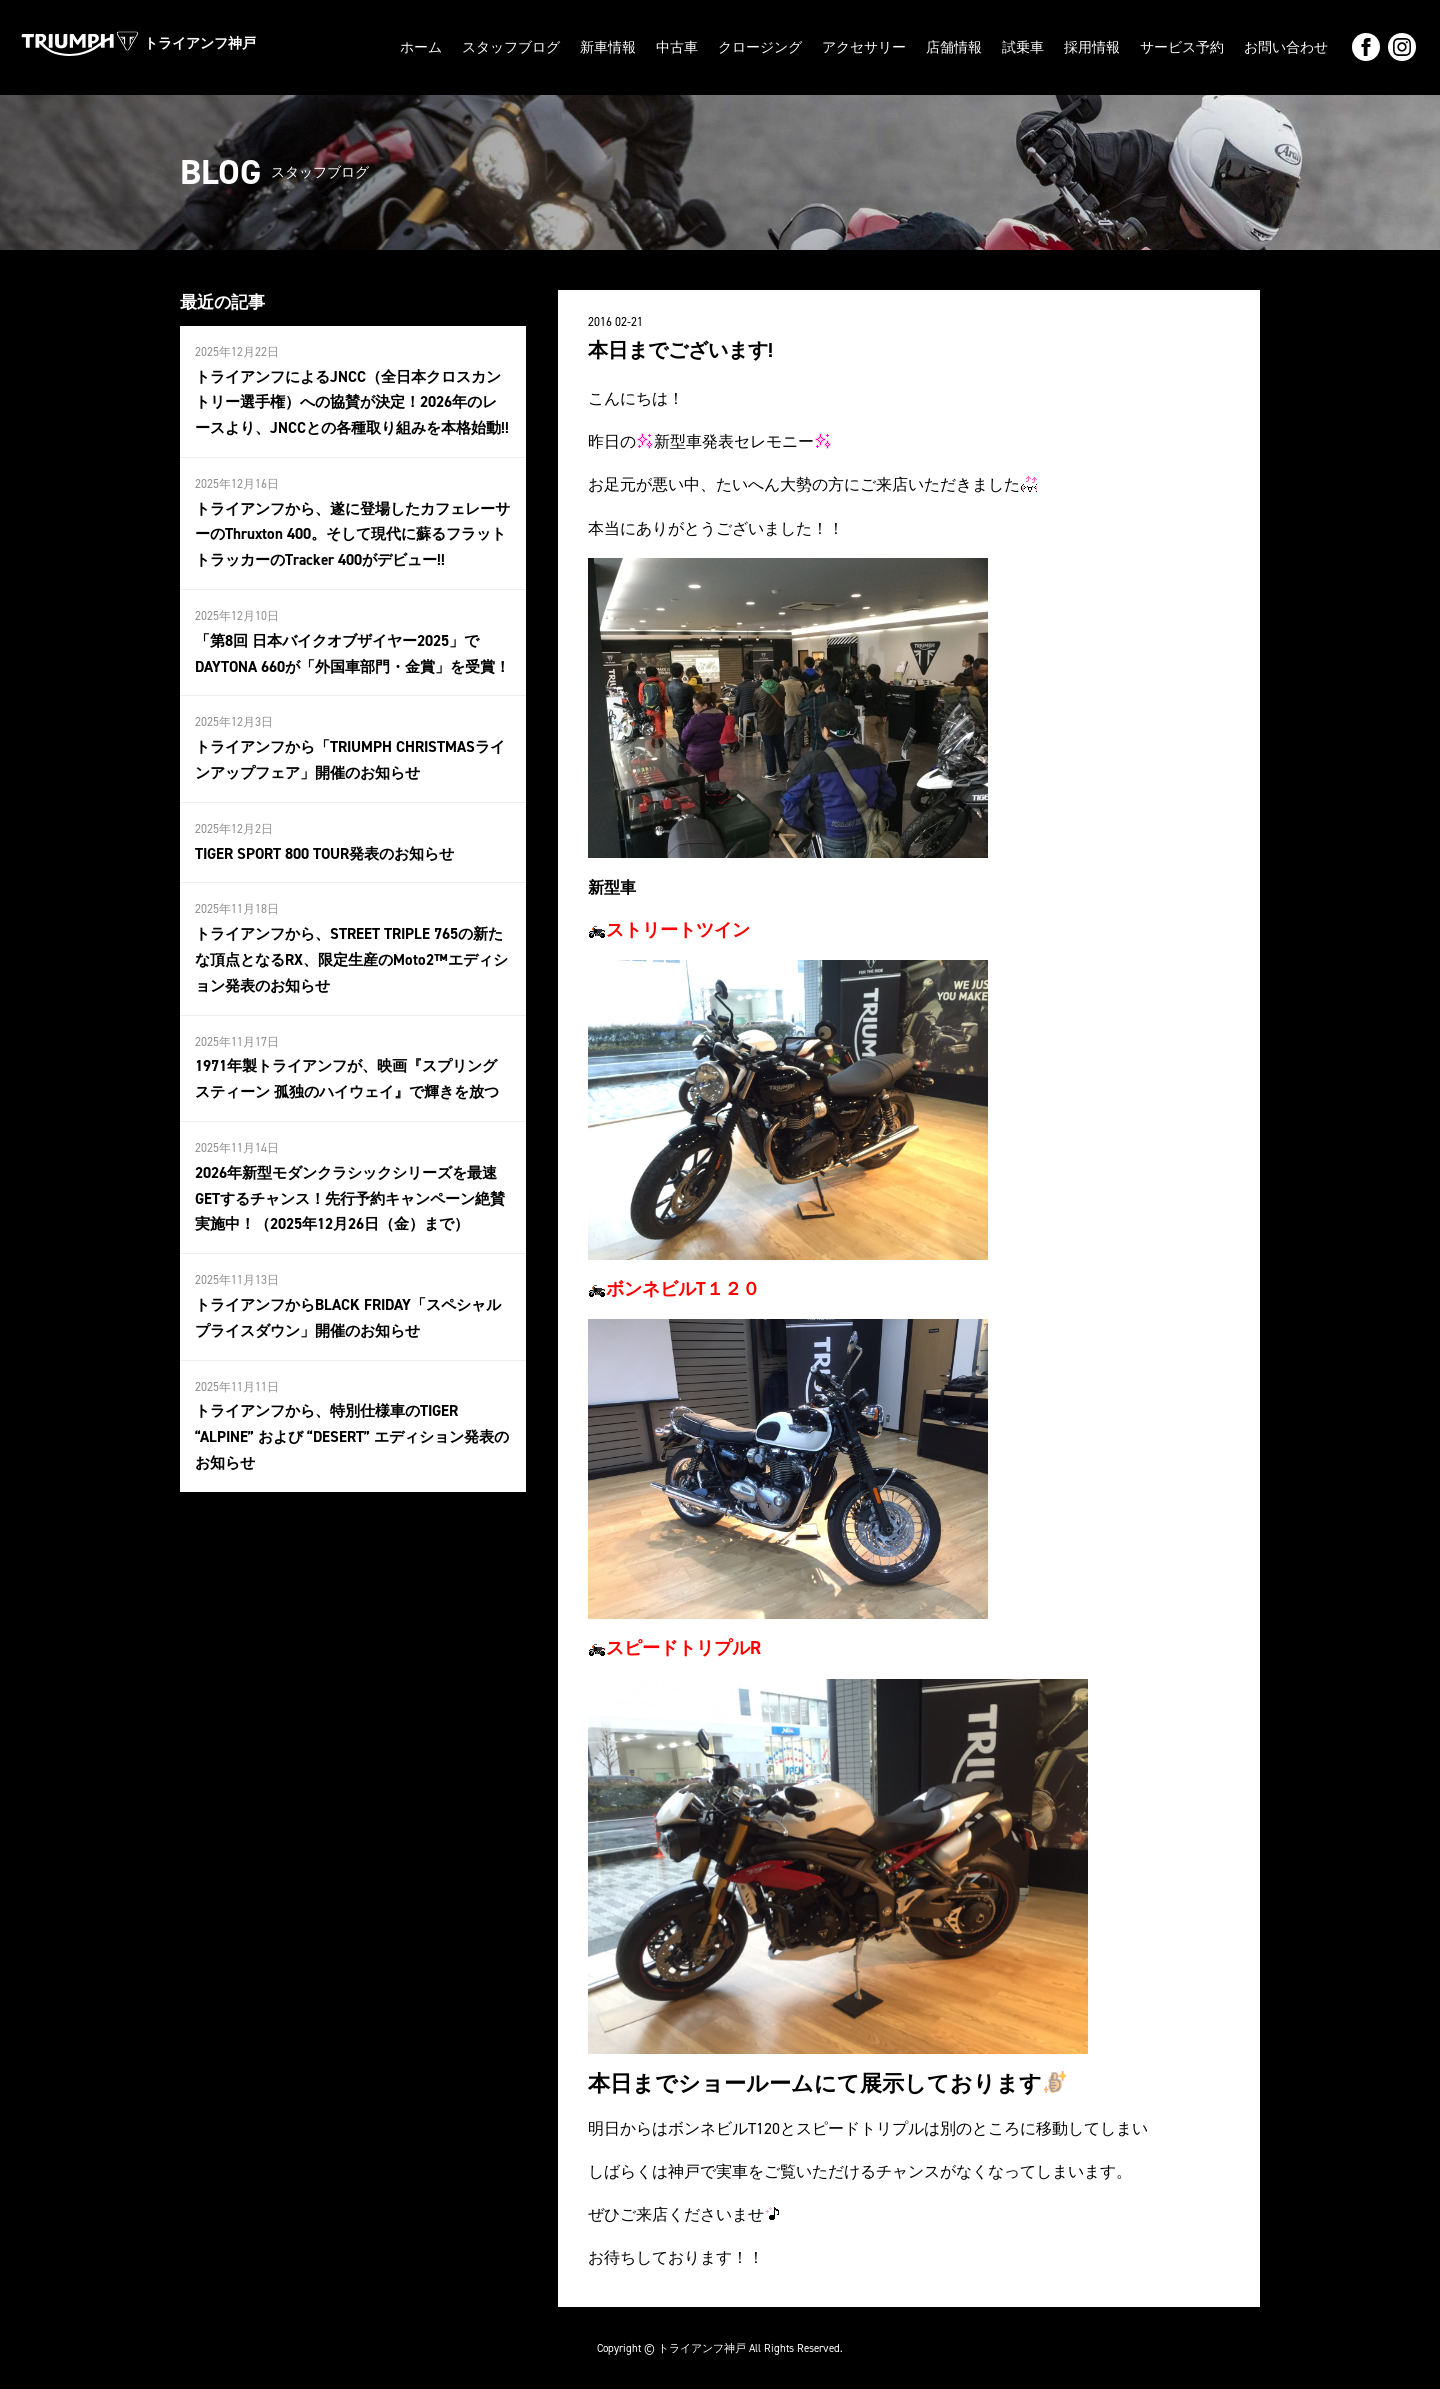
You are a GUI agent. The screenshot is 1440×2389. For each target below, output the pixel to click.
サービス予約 (1182, 46)
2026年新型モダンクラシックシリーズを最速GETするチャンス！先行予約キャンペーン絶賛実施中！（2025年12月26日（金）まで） (349, 1162)
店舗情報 (954, 46)
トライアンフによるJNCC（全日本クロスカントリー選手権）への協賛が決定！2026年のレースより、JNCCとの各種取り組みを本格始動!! (351, 397)
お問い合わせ (1286, 46)
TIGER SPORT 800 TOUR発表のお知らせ (319, 830)
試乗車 (1023, 46)
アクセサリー (864, 46)
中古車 (677, 46)
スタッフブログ (511, 46)
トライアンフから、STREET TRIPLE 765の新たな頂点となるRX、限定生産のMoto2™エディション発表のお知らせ (348, 933)
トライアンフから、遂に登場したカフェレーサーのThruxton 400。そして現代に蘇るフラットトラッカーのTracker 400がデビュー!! (349, 523)
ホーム (421, 46)
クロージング (760, 46)
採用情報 (1092, 46)
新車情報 (608, 46)
